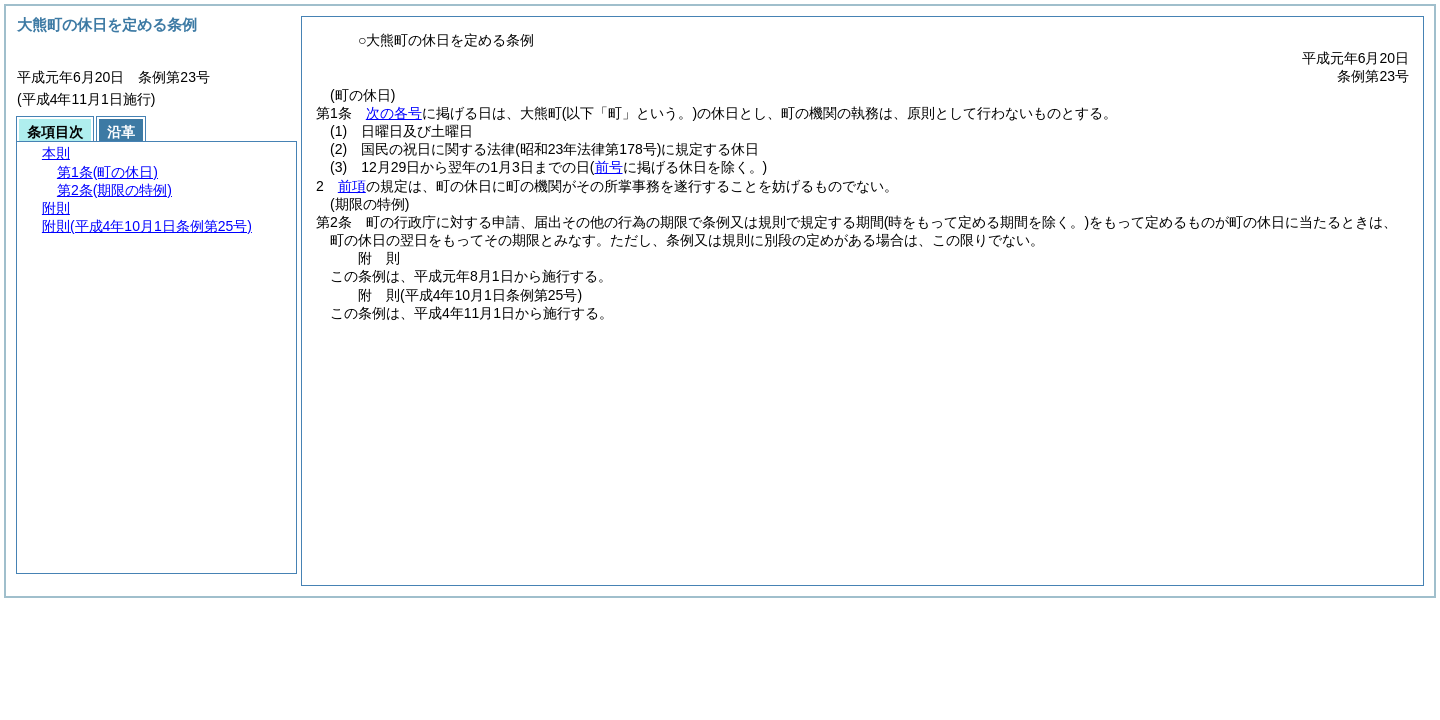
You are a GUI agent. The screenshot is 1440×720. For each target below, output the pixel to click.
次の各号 (394, 113)
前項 (352, 186)
